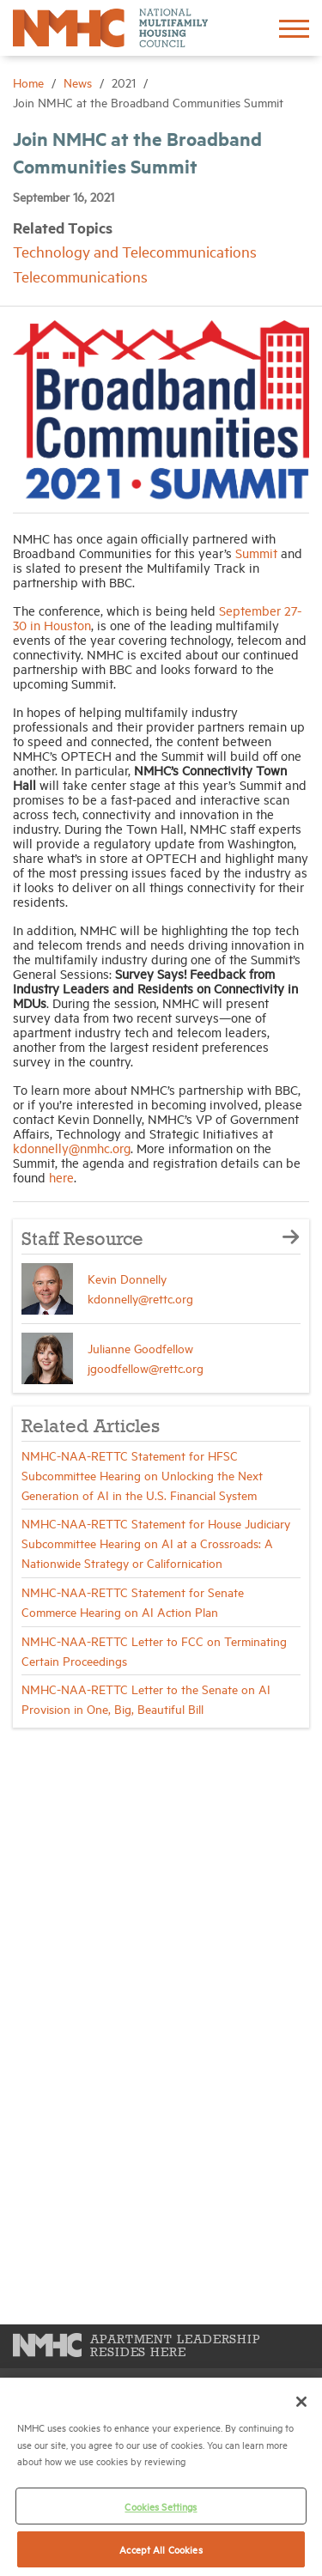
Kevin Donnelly (127, 1278)
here (61, 1177)
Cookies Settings (161, 2506)
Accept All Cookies (160, 2549)
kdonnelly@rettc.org (140, 1298)
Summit (256, 552)
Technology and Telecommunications (135, 251)
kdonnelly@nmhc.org (72, 1147)
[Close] (301, 2402)
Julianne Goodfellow (140, 1348)
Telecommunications (80, 276)
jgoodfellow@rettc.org (146, 1367)
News (79, 82)
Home (30, 82)
